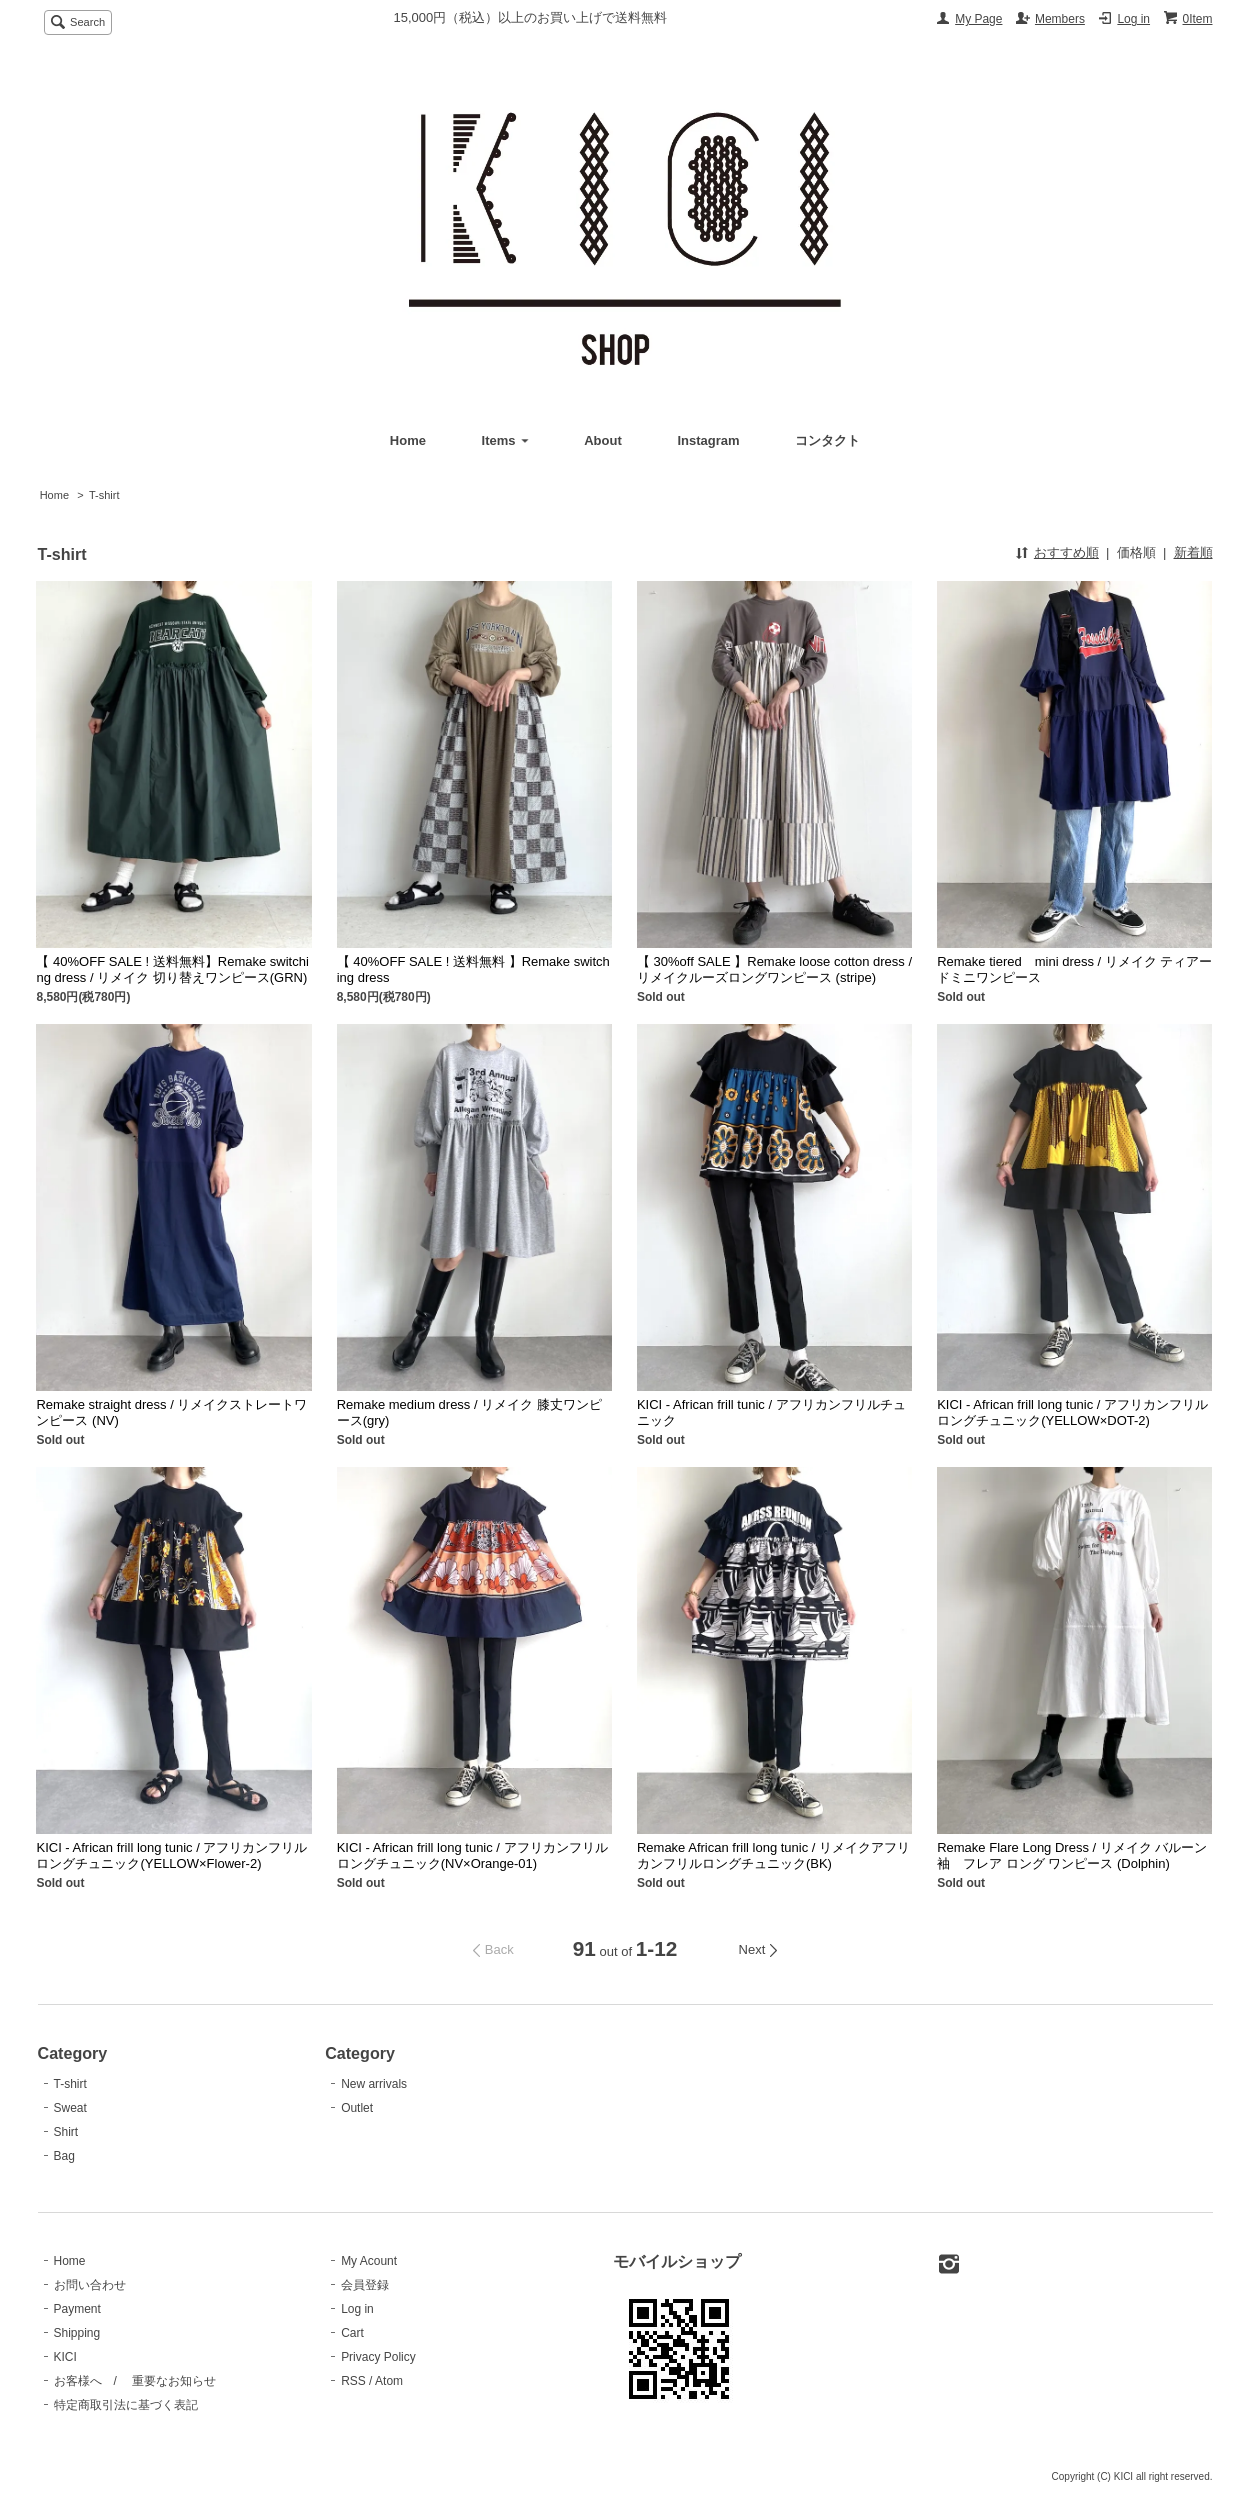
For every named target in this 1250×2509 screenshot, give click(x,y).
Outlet (357, 2108)
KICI (65, 2357)
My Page (978, 19)
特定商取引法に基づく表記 (126, 2405)
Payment (77, 2309)
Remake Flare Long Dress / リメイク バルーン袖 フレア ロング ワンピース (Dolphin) (1072, 1855)
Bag (64, 2156)
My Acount (369, 2261)
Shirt (66, 2132)
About (603, 440)
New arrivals (374, 2084)
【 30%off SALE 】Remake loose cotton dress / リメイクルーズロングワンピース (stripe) (774, 969)
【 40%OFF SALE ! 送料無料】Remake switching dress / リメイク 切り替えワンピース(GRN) (172, 969)
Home (408, 440)
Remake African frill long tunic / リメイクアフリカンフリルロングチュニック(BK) (773, 1855)
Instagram (708, 440)
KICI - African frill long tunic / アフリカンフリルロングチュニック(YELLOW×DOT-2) (1072, 1412)
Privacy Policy (378, 2357)
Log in (1133, 19)
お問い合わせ (90, 2285)
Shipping (77, 2333)
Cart (352, 2333)
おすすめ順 (1066, 552)
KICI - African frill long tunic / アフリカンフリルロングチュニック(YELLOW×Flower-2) (171, 1855)
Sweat (70, 2108)
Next (752, 1949)
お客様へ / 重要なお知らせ (135, 2381)
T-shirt (104, 495)
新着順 (1193, 552)
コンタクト (827, 440)
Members (1060, 19)
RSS (353, 2381)
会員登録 (365, 2285)
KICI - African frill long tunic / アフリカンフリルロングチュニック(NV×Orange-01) (472, 1855)
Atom (389, 2381)
